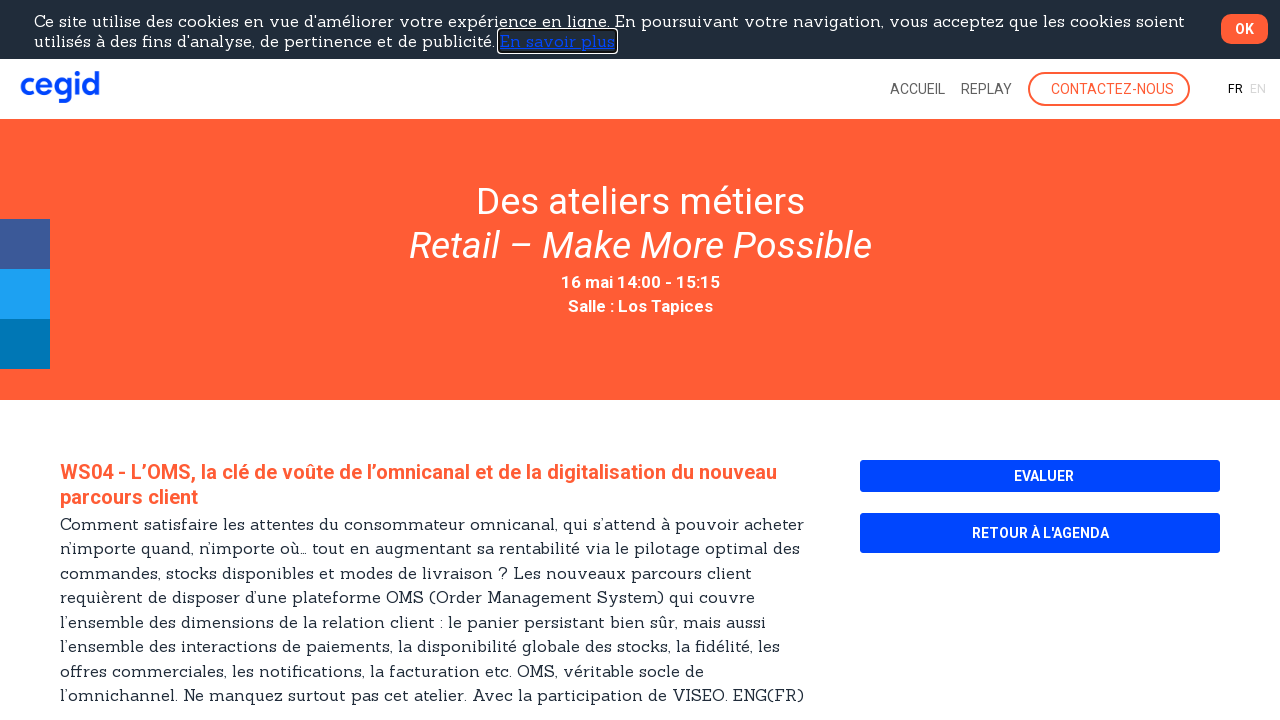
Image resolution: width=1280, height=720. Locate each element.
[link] (917, 89)
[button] (1109, 89)
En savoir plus (557, 41)
